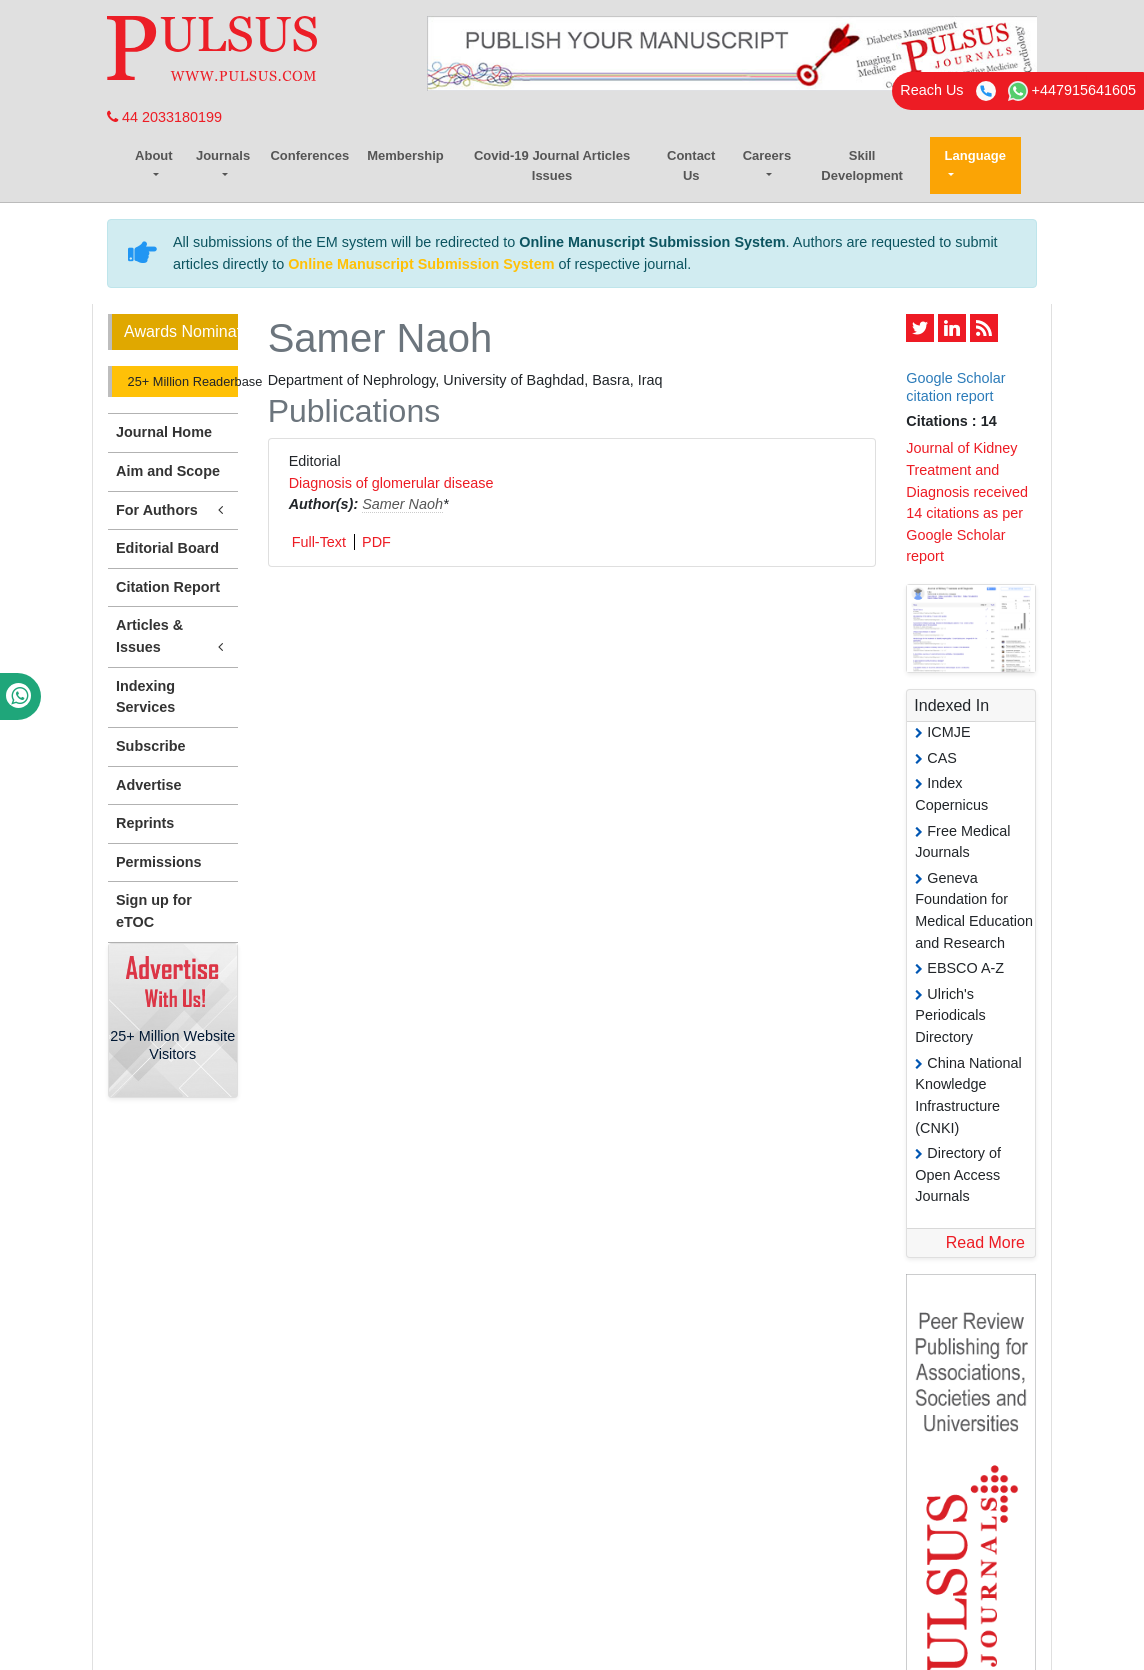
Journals (223, 155)
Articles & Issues (173, 637)
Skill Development (862, 165)
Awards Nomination (181, 331)
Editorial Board (167, 548)
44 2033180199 (164, 117)
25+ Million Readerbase (181, 381)
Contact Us (691, 165)
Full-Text (319, 542)
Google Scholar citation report (955, 386)
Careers (767, 155)
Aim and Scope (168, 471)
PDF (376, 542)
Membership (405, 155)
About (154, 155)
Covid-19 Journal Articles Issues (552, 165)
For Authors (173, 510)
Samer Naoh (402, 504)
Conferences (309, 155)
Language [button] (975, 155)
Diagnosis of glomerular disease (391, 483)
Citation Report (168, 587)
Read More (985, 1242)
